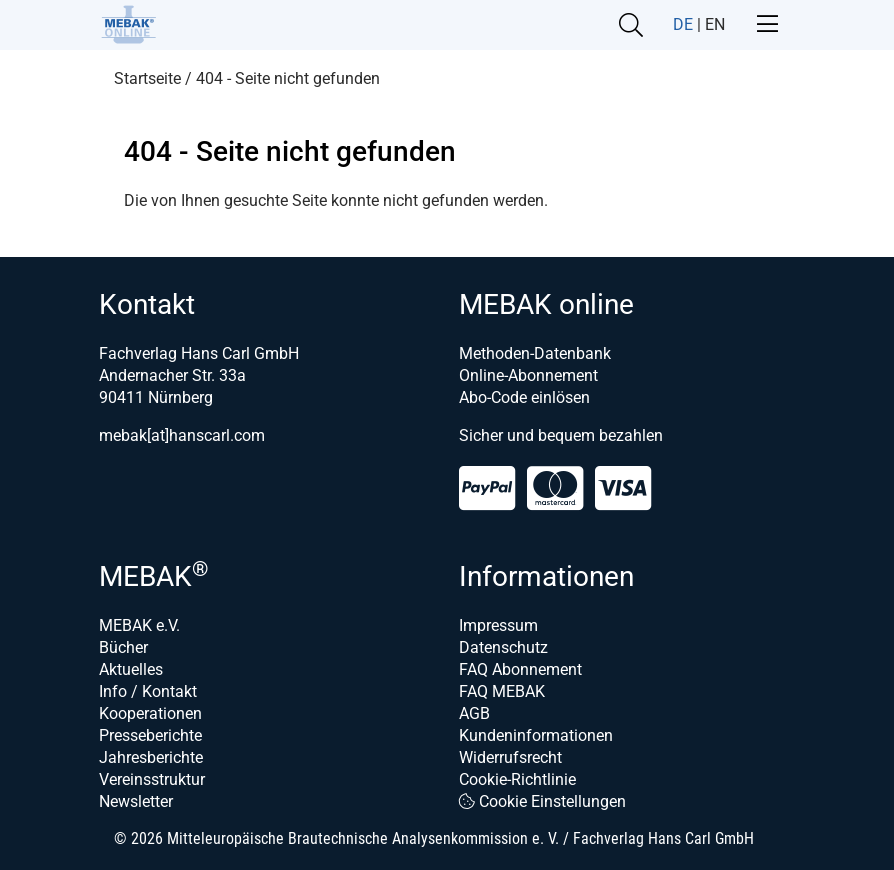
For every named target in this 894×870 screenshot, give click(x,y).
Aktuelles (131, 669)
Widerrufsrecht (510, 757)
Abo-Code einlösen (524, 397)
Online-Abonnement (528, 375)
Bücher (123, 647)
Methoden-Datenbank (535, 353)
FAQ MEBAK (502, 691)
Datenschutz (503, 647)
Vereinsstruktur (152, 779)
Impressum (498, 625)
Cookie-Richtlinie (517, 779)
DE (683, 24)
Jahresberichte (151, 757)
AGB (474, 713)
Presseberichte (150, 735)
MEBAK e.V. (139, 625)
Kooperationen (150, 713)
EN (715, 24)
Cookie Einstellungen (542, 801)
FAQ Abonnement (520, 669)
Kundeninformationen (536, 735)
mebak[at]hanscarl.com (182, 435)
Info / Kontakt (148, 691)
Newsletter (136, 801)
